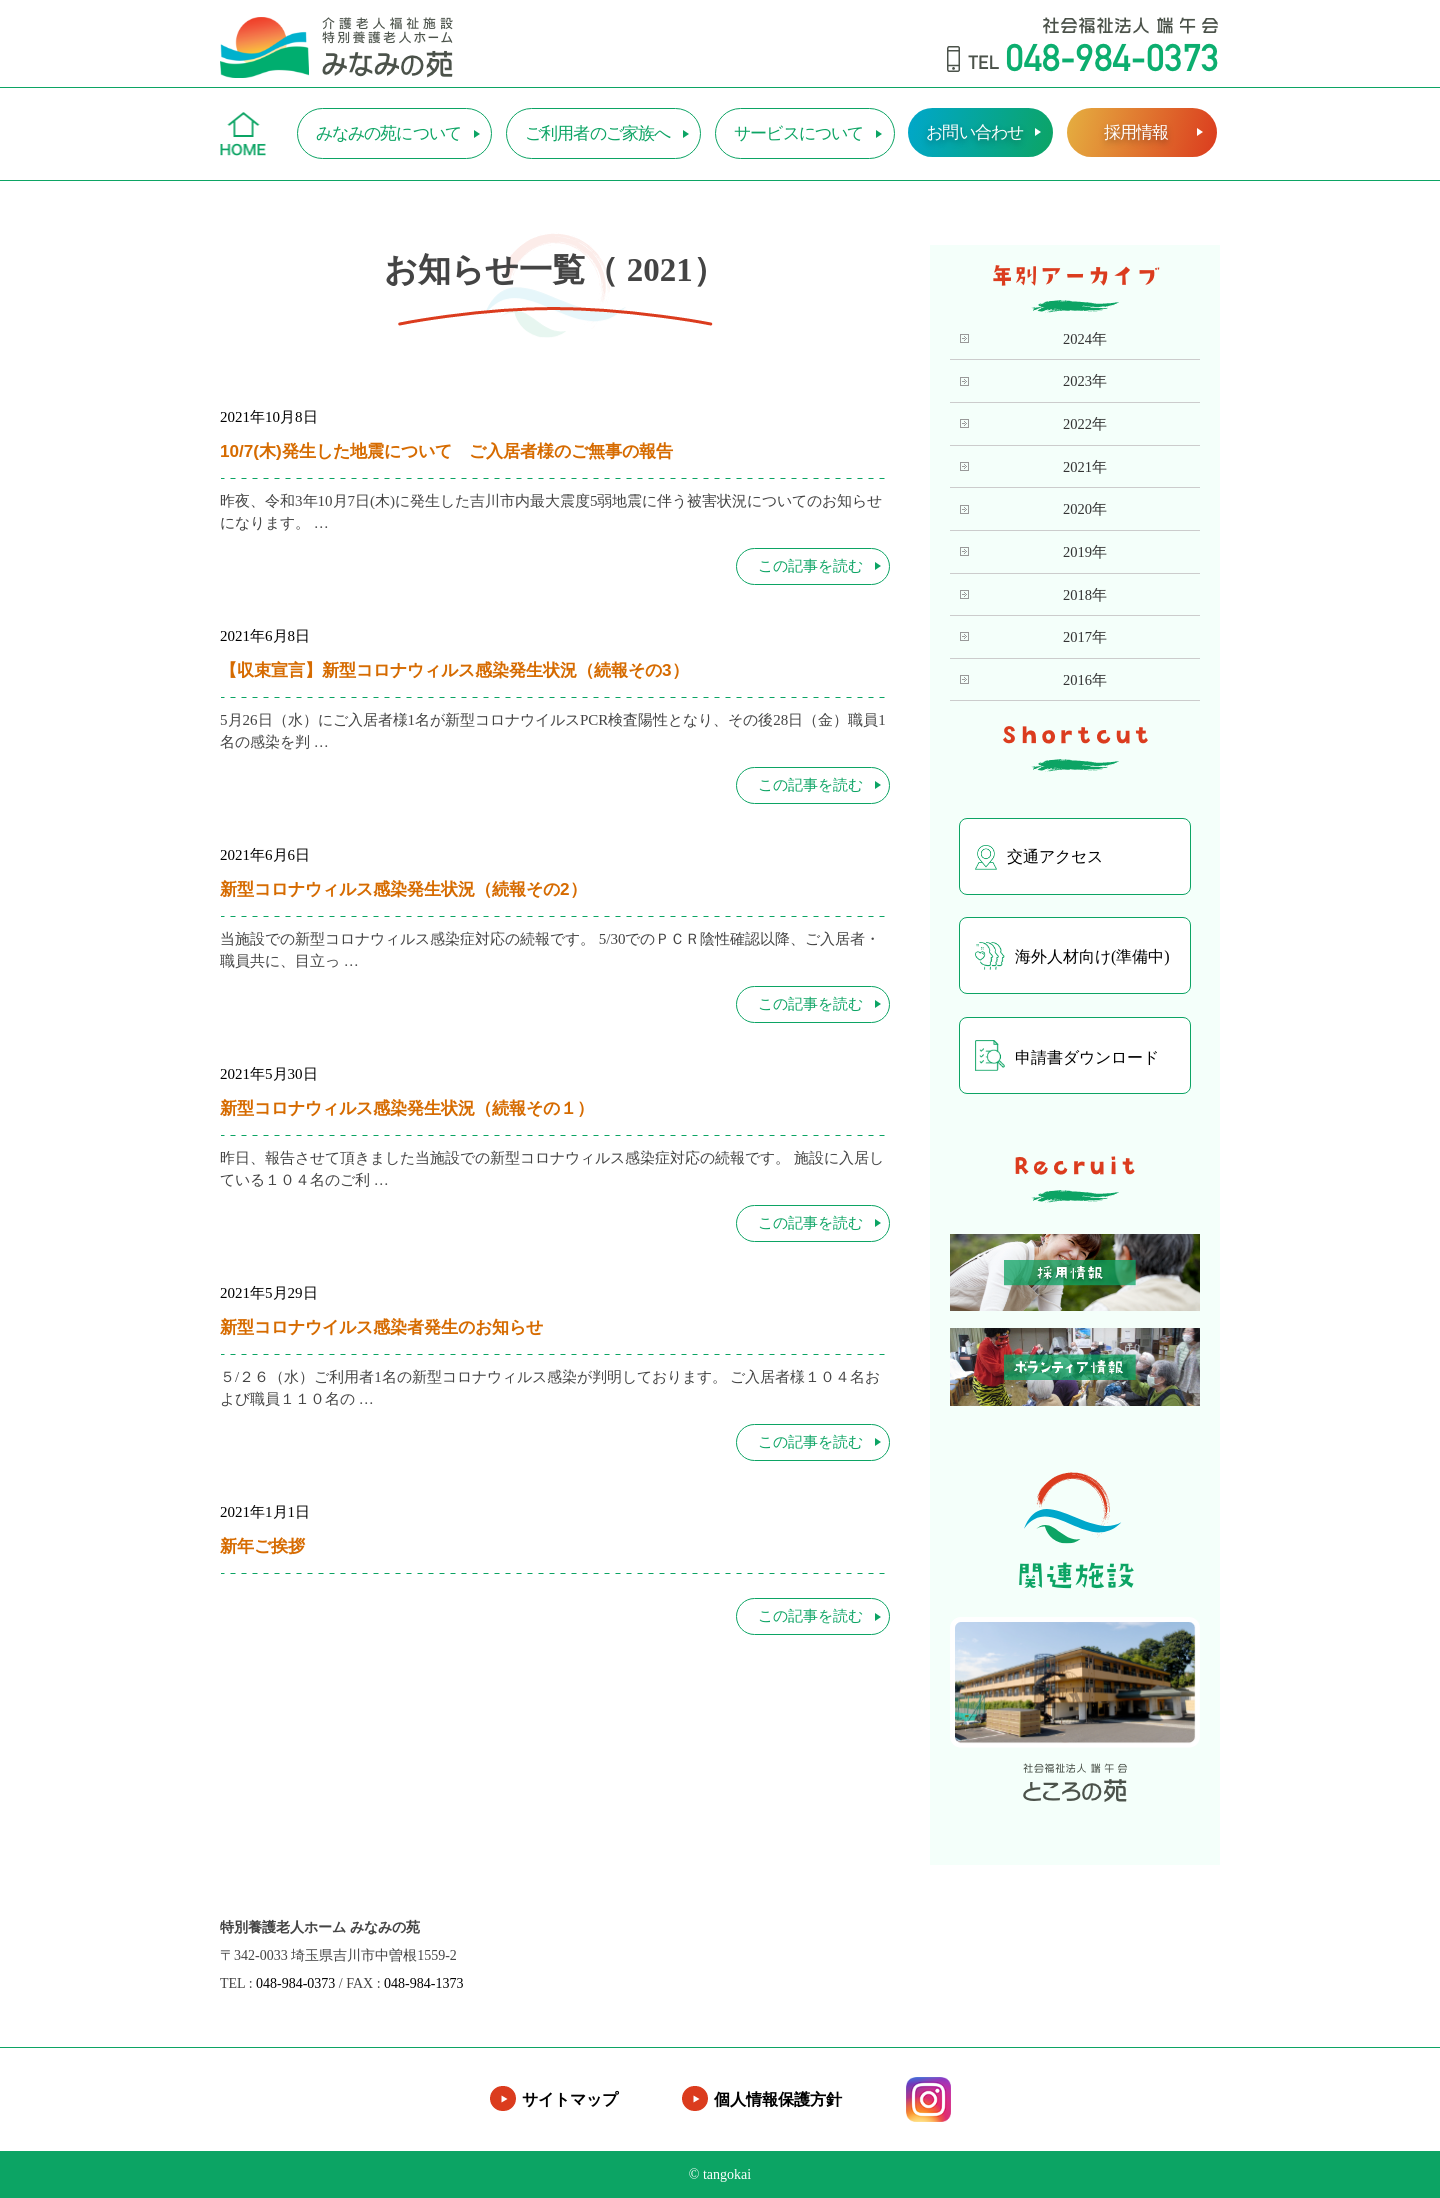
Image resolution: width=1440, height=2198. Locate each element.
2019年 (1085, 552)
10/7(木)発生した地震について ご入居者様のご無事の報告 (446, 451)
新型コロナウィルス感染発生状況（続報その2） (403, 889)
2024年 (1085, 339)
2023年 (1085, 381)
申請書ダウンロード (1067, 1055)
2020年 (1085, 509)
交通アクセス (1039, 857)
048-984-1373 (423, 1983)
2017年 (1085, 637)
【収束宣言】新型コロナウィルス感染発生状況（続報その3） (454, 670)
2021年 (1085, 467)
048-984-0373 (295, 1983)
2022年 (1085, 424)
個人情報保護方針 (778, 2099)
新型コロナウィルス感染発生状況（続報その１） (407, 1108)
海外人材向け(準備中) (1072, 956)
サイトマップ (570, 2099)
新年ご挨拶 (262, 1546)
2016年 (1085, 680)
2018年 (1085, 595)
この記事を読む (810, 566)
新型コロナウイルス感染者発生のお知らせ (381, 1327)
